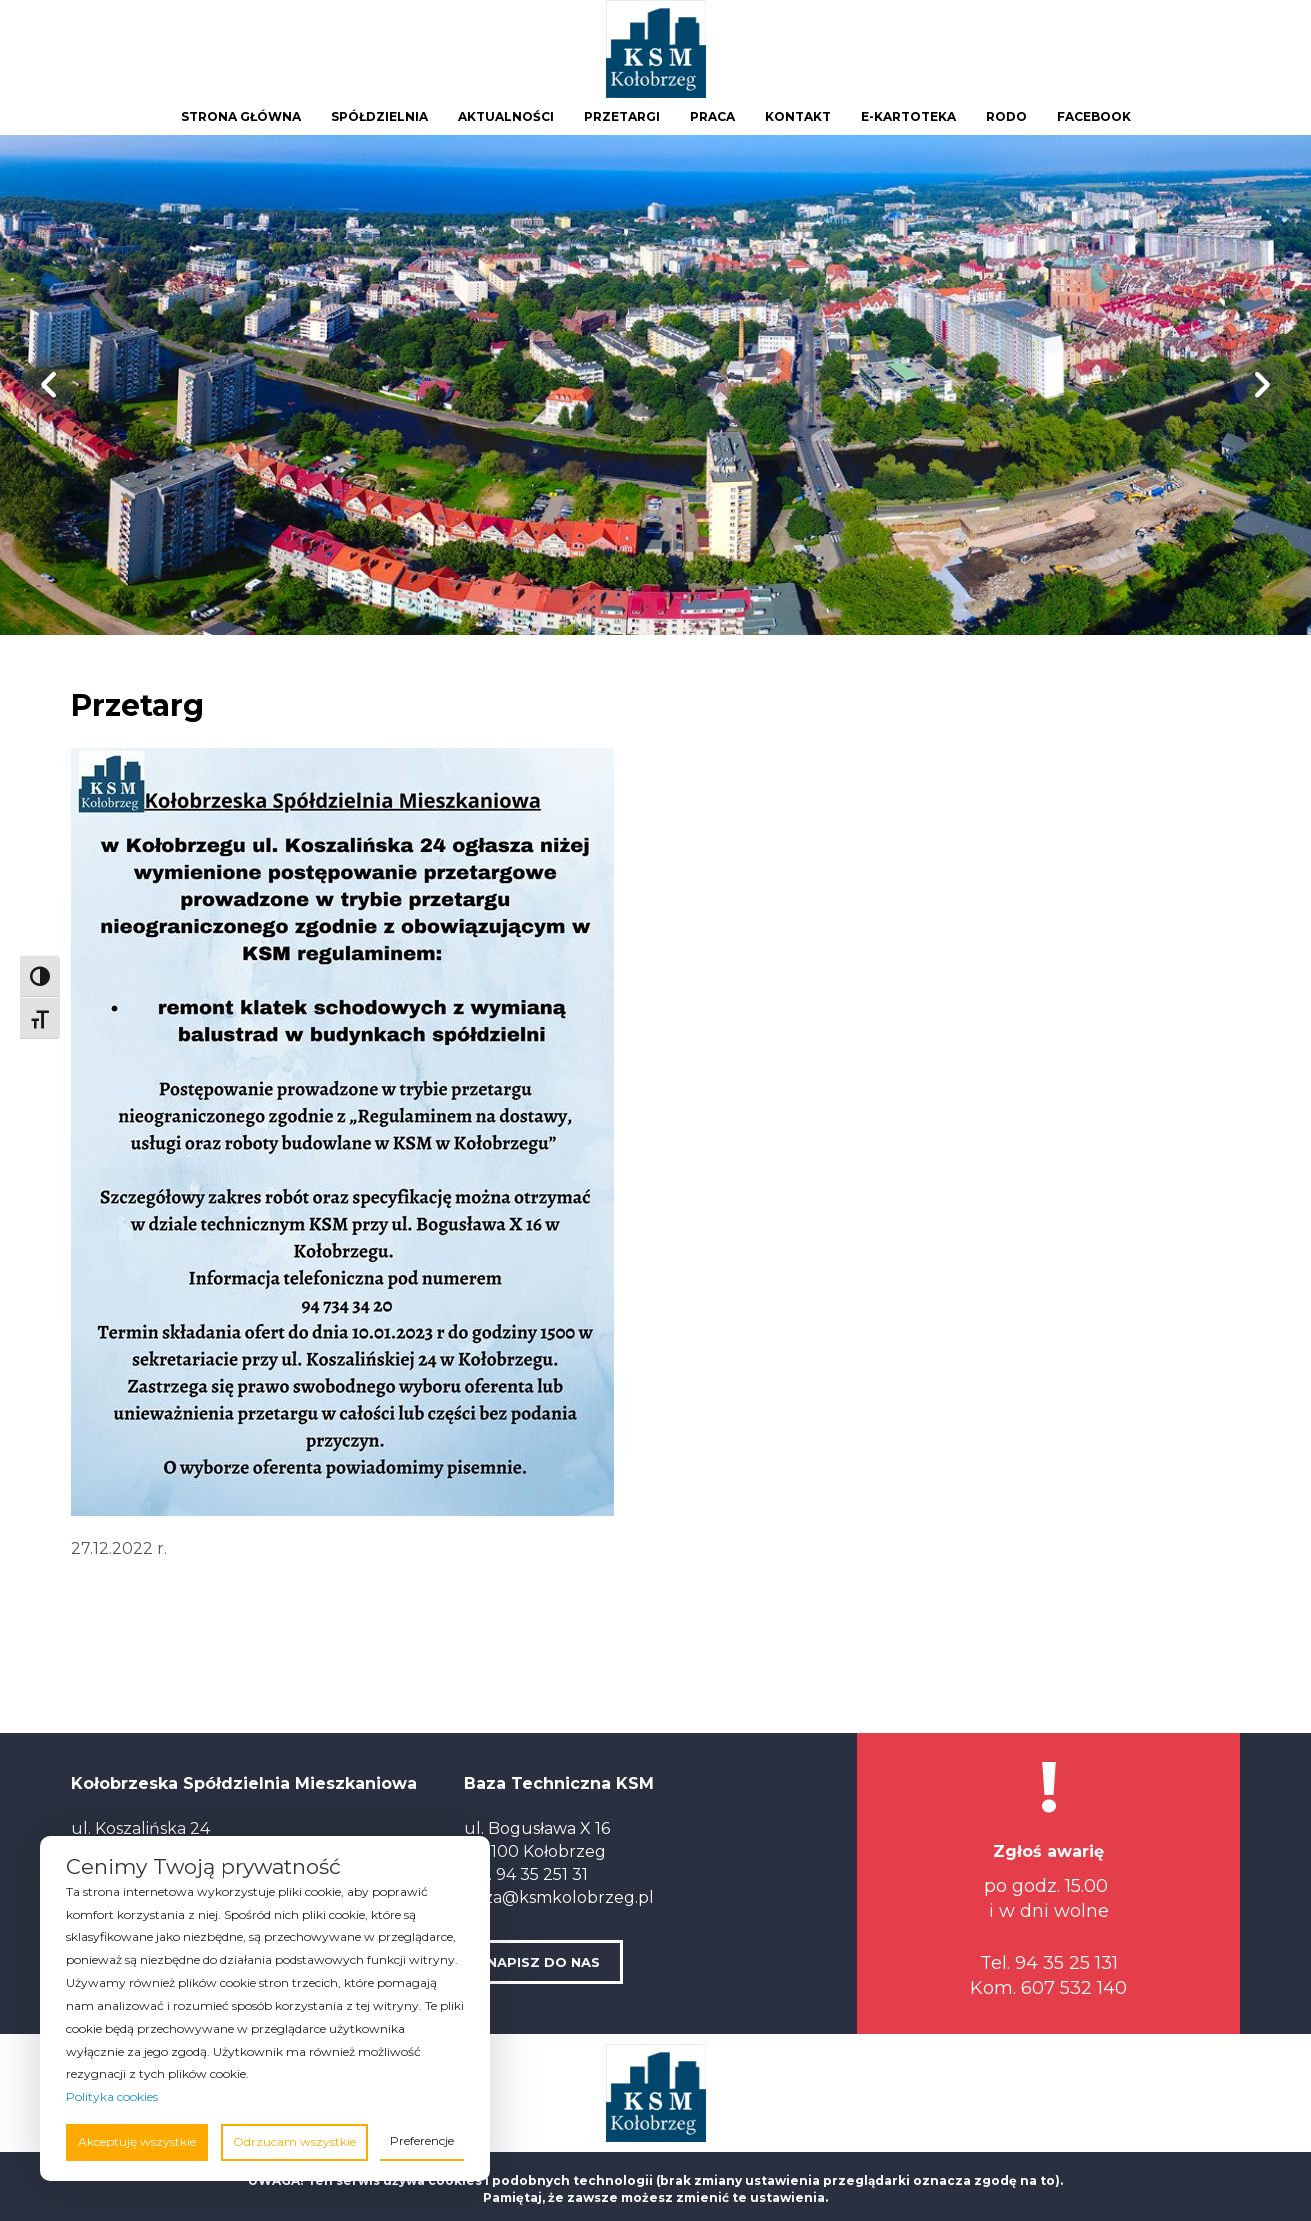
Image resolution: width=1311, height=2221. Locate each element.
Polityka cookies (112, 2096)
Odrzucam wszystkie (294, 2141)
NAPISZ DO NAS (543, 1962)
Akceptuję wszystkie (137, 2141)
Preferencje (422, 2140)
